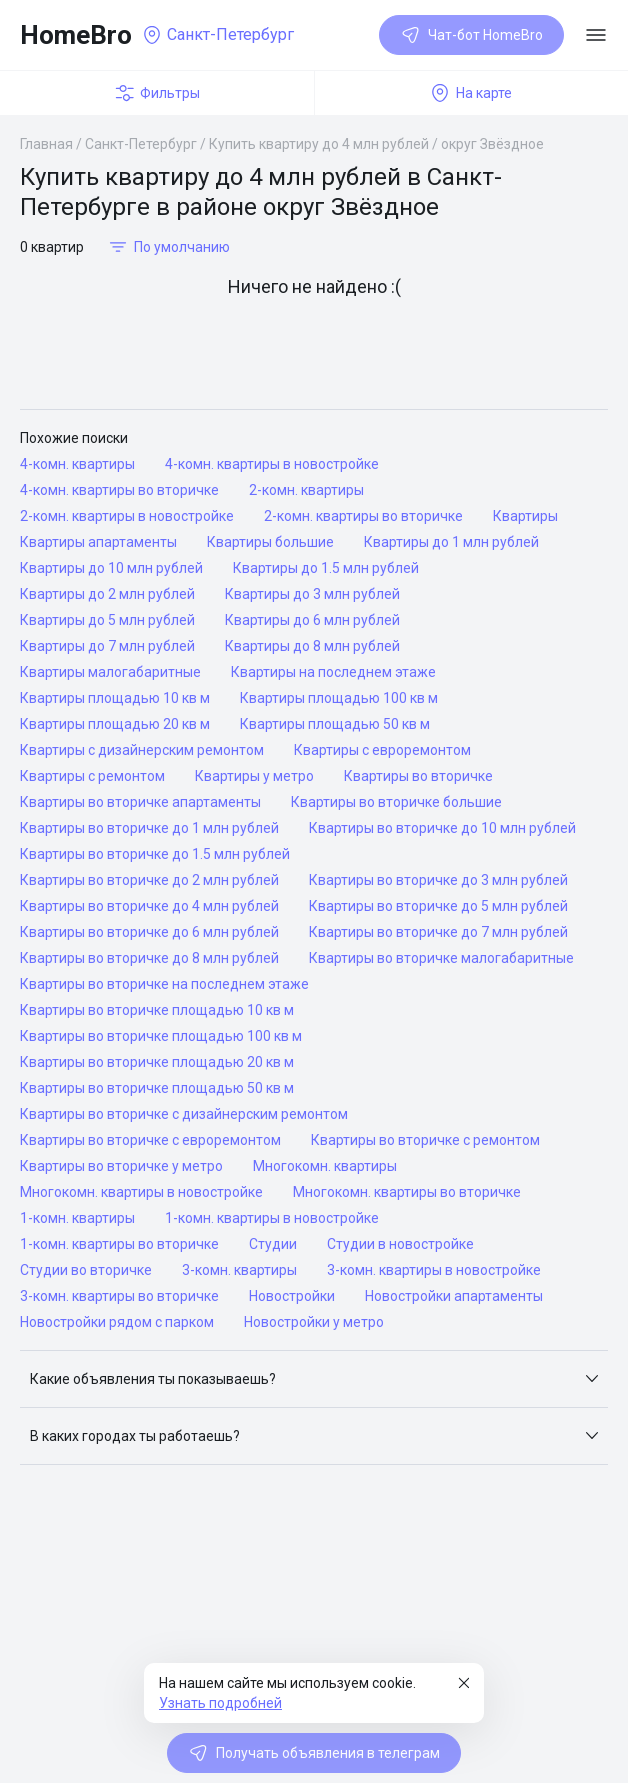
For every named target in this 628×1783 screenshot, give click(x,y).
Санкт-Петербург (141, 144)
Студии (273, 1244)
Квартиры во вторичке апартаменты (140, 802)
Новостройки (292, 1296)
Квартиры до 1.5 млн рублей (326, 568)
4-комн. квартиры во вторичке (119, 490)
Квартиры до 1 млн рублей (451, 542)
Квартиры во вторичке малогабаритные (441, 958)
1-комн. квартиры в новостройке (272, 1218)
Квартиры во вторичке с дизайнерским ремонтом (184, 1114)
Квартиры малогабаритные (110, 672)
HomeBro (76, 35)
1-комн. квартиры (77, 1218)
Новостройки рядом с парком (117, 1322)
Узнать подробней (220, 1703)
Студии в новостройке (400, 1244)
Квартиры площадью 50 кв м (335, 724)
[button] (314, 1379)
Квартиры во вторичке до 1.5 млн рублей (155, 854)
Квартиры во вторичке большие (396, 802)
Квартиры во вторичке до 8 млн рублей (149, 958)
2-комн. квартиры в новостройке (127, 516)
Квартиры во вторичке (418, 776)
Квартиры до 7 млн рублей (107, 646)
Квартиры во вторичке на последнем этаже (164, 984)
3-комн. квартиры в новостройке (434, 1270)
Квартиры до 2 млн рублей (107, 594)
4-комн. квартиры (77, 464)
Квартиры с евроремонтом (382, 750)
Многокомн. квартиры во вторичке (407, 1192)
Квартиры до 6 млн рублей (312, 620)
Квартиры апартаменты (98, 542)
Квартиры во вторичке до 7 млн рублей (438, 932)
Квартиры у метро (254, 776)
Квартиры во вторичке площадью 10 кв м (157, 1010)
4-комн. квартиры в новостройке (272, 464)
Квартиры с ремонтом (92, 776)
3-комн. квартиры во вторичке (119, 1296)
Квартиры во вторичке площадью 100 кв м (161, 1036)
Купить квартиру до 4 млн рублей (319, 144)
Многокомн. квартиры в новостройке (141, 1192)
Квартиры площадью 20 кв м (115, 724)
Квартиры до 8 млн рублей (312, 646)
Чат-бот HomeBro (471, 35)
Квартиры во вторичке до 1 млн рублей (149, 828)
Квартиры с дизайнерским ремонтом (142, 750)
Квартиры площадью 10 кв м (115, 698)
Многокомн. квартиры (325, 1166)
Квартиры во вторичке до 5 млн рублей (438, 906)
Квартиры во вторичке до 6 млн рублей (149, 932)
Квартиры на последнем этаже (333, 672)
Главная (46, 144)
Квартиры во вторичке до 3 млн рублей (438, 880)
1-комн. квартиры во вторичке (119, 1244)
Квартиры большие (270, 542)
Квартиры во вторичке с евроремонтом (150, 1140)
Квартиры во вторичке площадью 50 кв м (157, 1088)
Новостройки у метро (314, 1322)
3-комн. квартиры (239, 1270)
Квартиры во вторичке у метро (121, 1166)
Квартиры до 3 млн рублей (312, 594)
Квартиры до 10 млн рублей (111, 568)
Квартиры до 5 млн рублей (107, 620)
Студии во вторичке (86, 1270)
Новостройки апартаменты (454, 1296)
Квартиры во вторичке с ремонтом (425, 1140)
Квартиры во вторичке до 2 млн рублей (149, 880)
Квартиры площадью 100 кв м (339, 698)
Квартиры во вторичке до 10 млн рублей (442, 828)
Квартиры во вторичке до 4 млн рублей (149, 906)
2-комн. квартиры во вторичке (363, 516)
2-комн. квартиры (306, 490)
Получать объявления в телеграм (314, 1753)
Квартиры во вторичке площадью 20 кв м (157, 1062)
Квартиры (525, 516)
